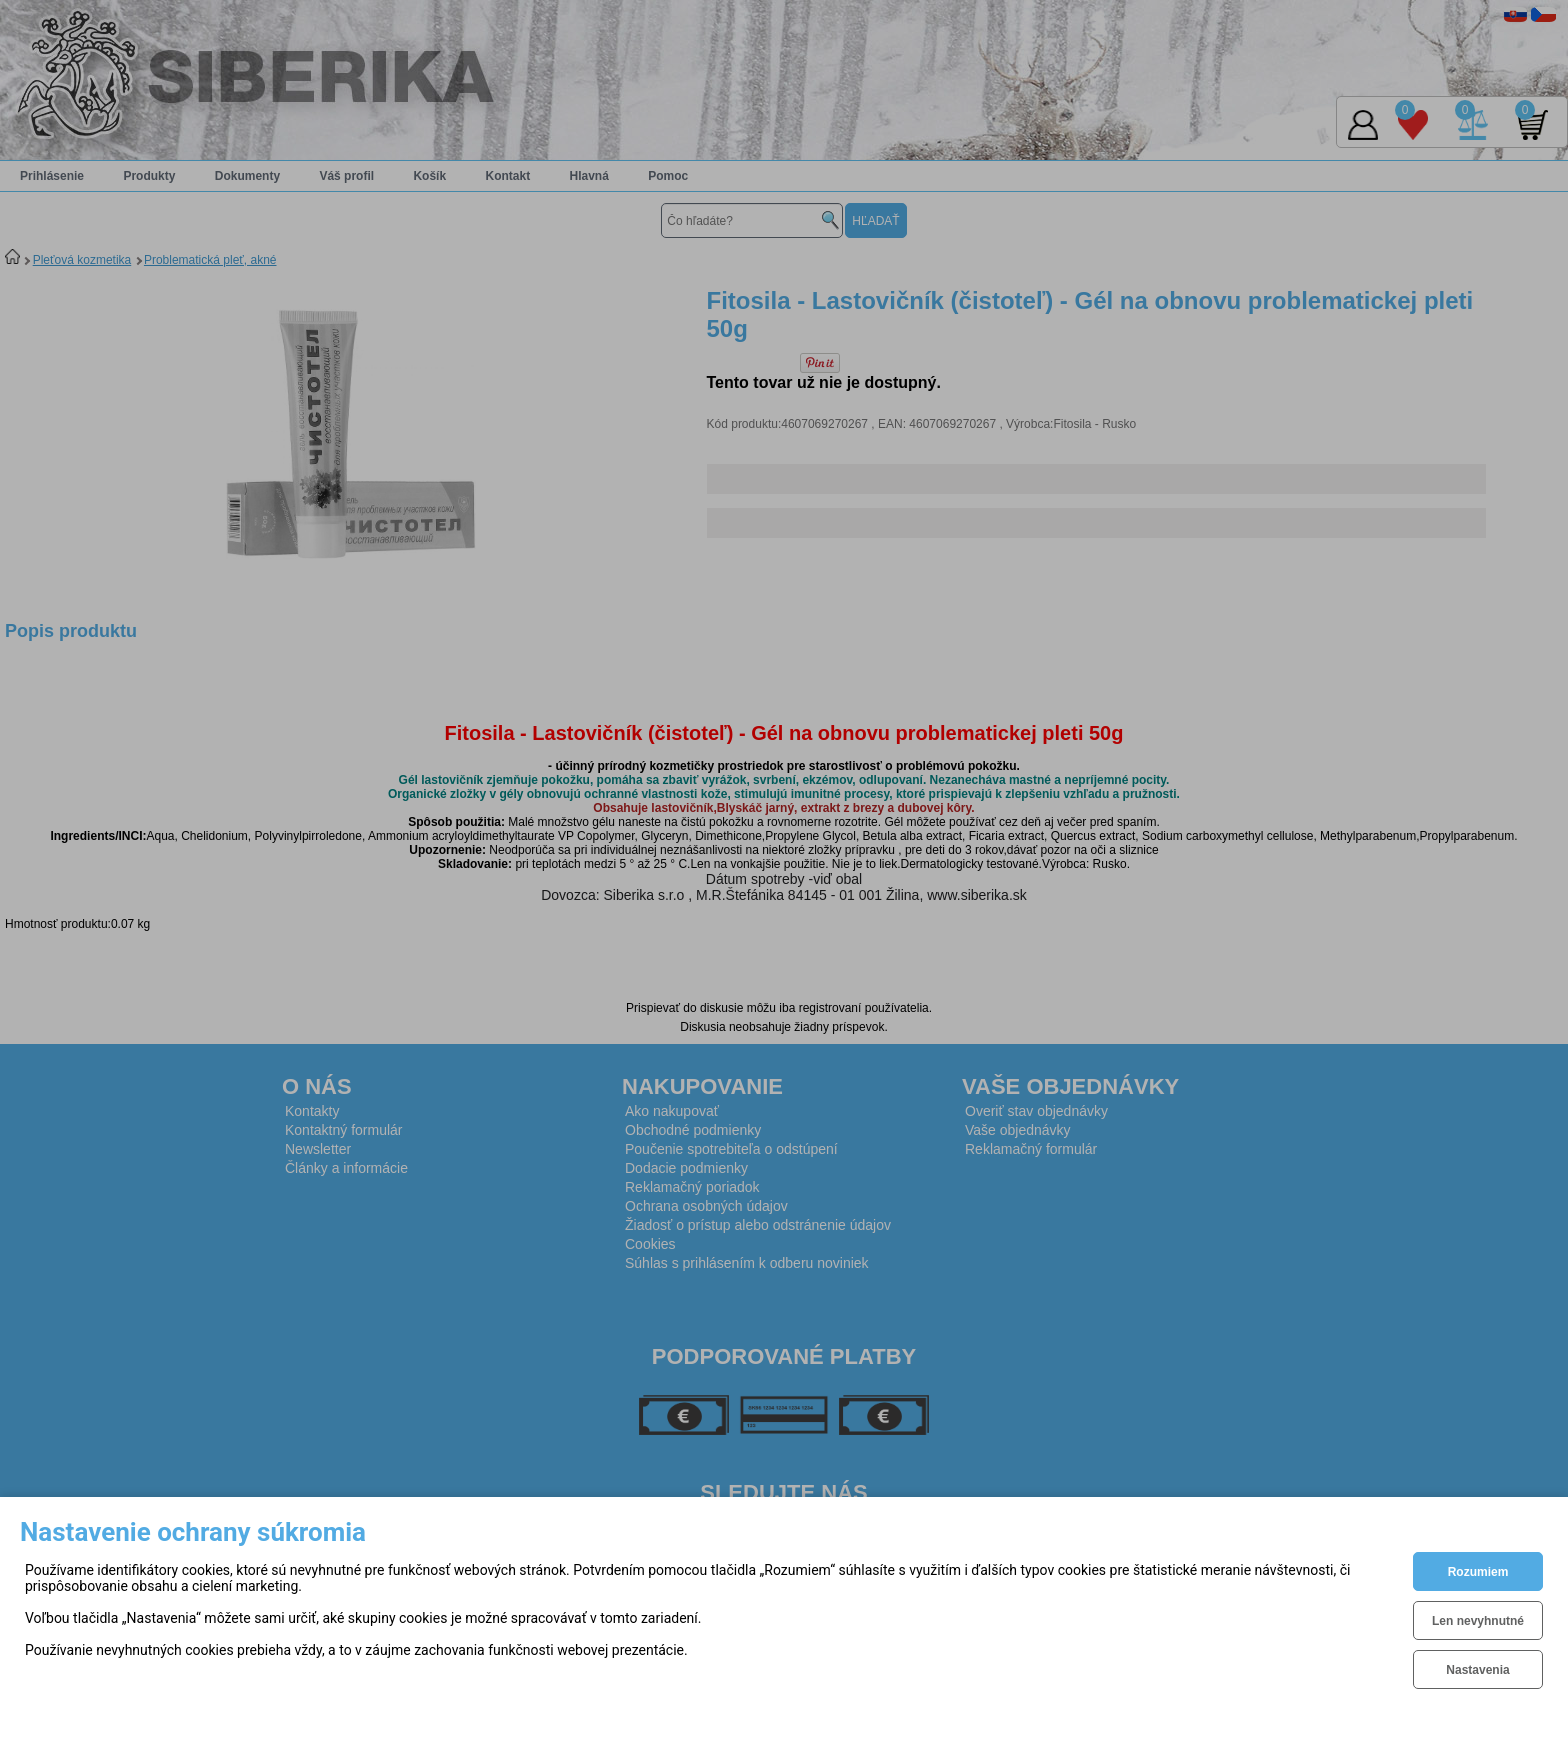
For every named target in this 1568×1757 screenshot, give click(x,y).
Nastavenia (1477, 1670)
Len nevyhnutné (1478, 1621)
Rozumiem (1478, 1572)
